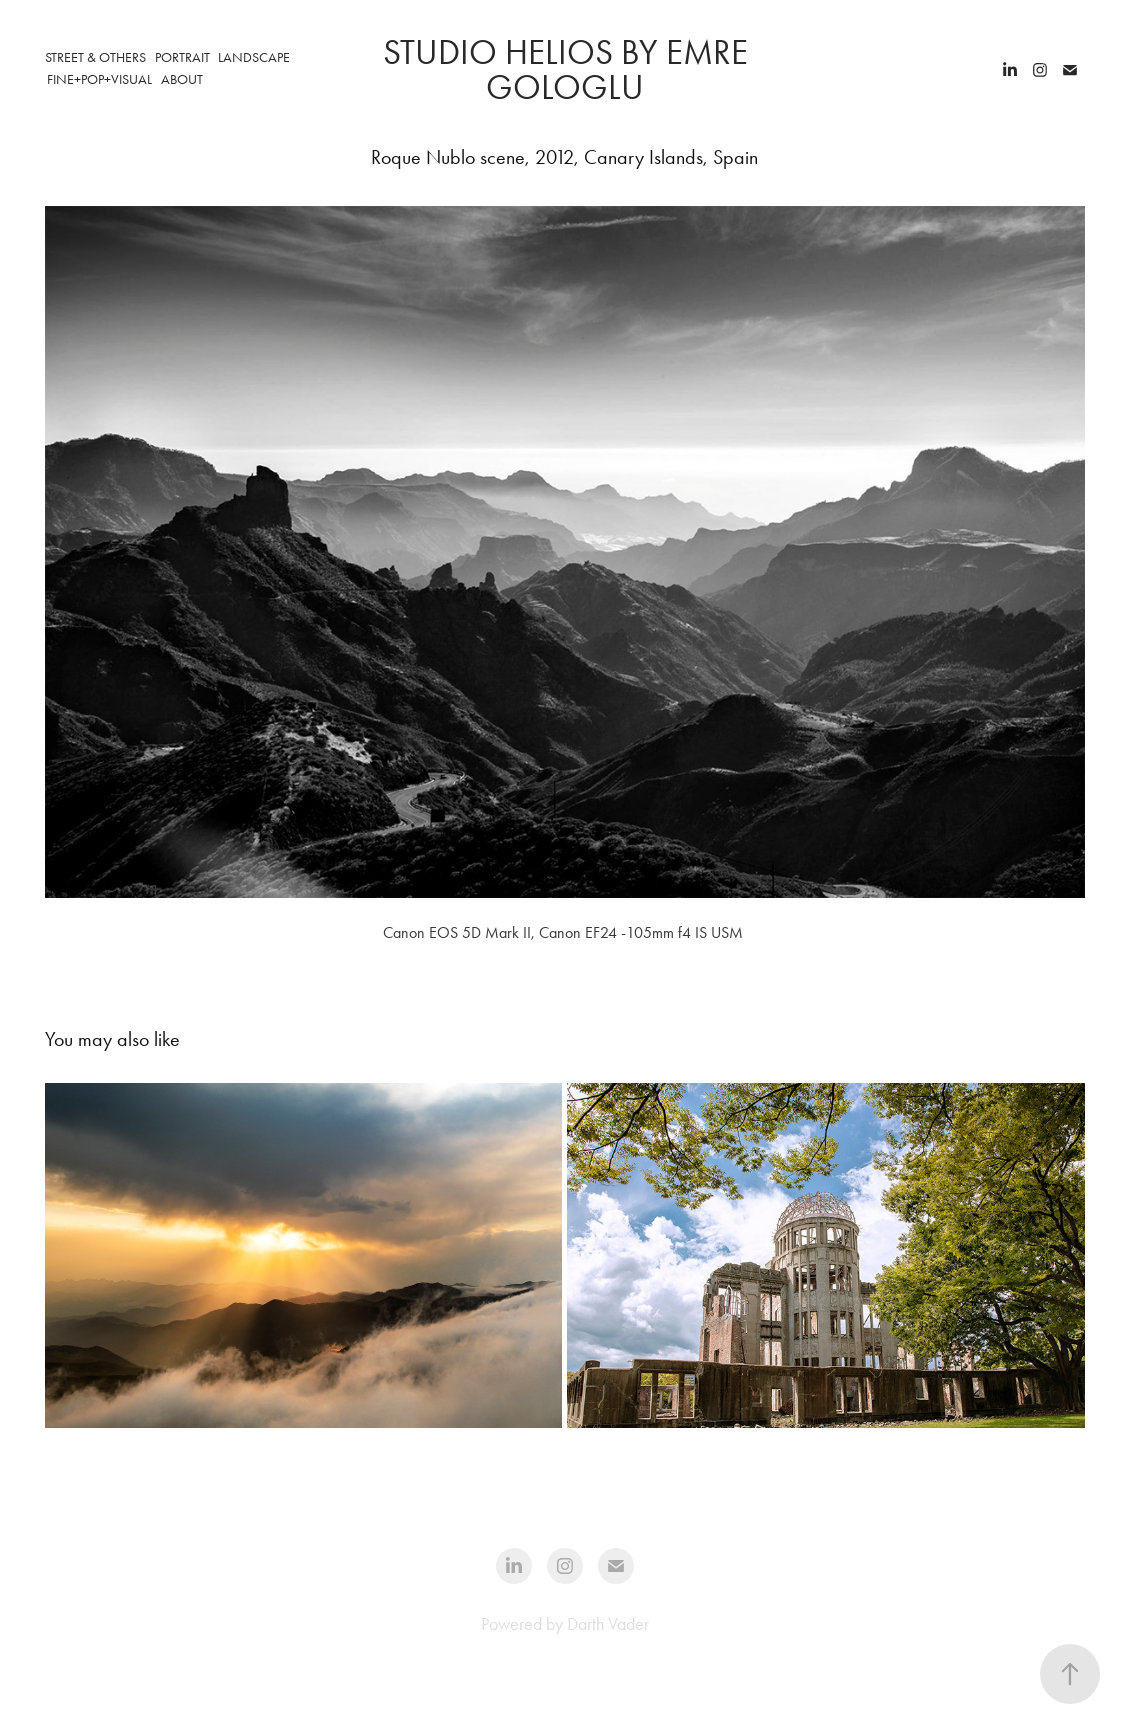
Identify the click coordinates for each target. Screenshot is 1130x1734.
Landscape (254, 57)
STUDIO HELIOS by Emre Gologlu (569, 70)
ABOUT (182, 79)
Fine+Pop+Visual (99, 79)
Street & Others (95, 57)
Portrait (182, 57)
